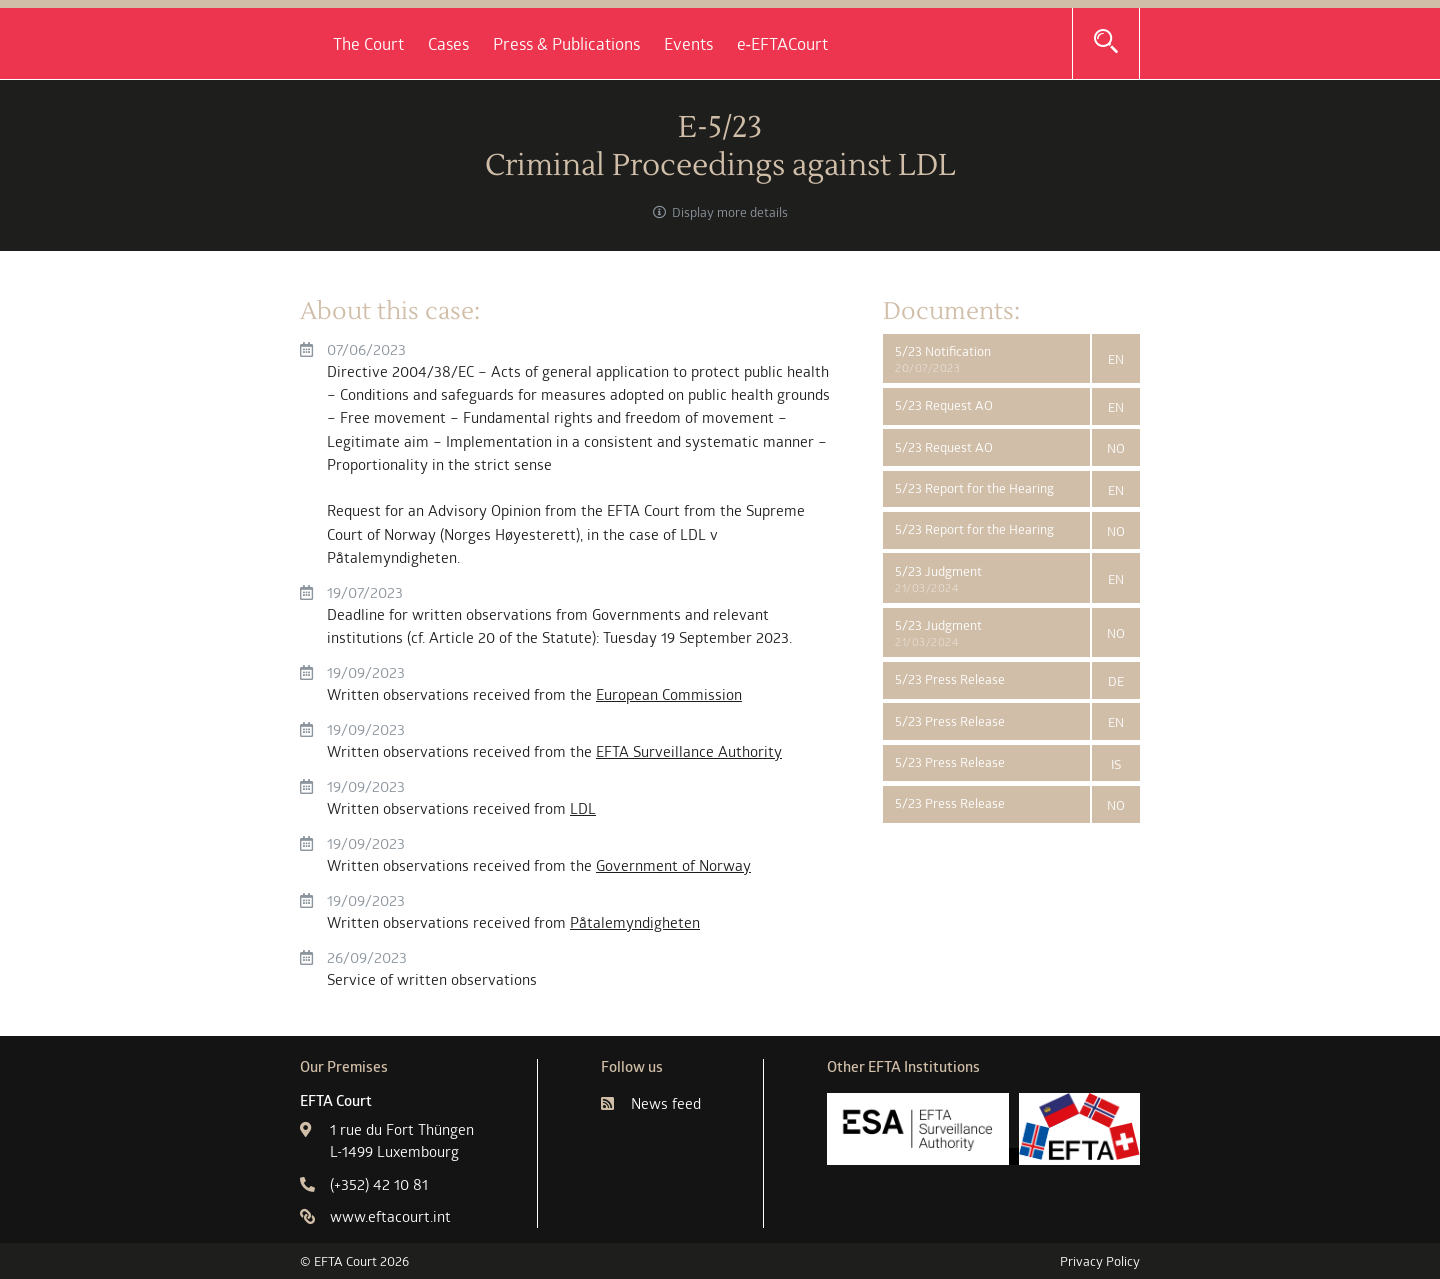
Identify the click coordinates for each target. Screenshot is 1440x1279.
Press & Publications (779, 44)
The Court (581, 44)
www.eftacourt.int (375, 1216)
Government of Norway (673, 865)
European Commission (669, 694)
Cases (661, 44)
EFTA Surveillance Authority (689, 751)
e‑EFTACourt (996, 44)
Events (901, 44)
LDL (583, 808)
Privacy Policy (1100, 1261)
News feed (651, 1103)
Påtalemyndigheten (635, 922)
